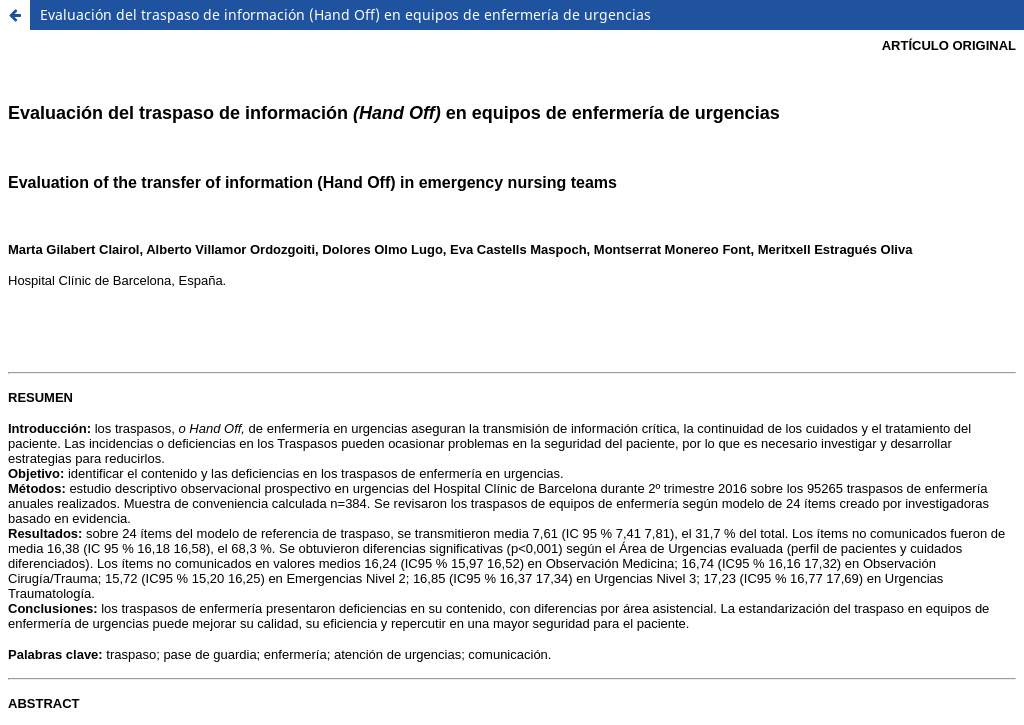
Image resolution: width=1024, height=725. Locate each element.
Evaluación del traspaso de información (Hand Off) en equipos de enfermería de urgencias (345, 14)
